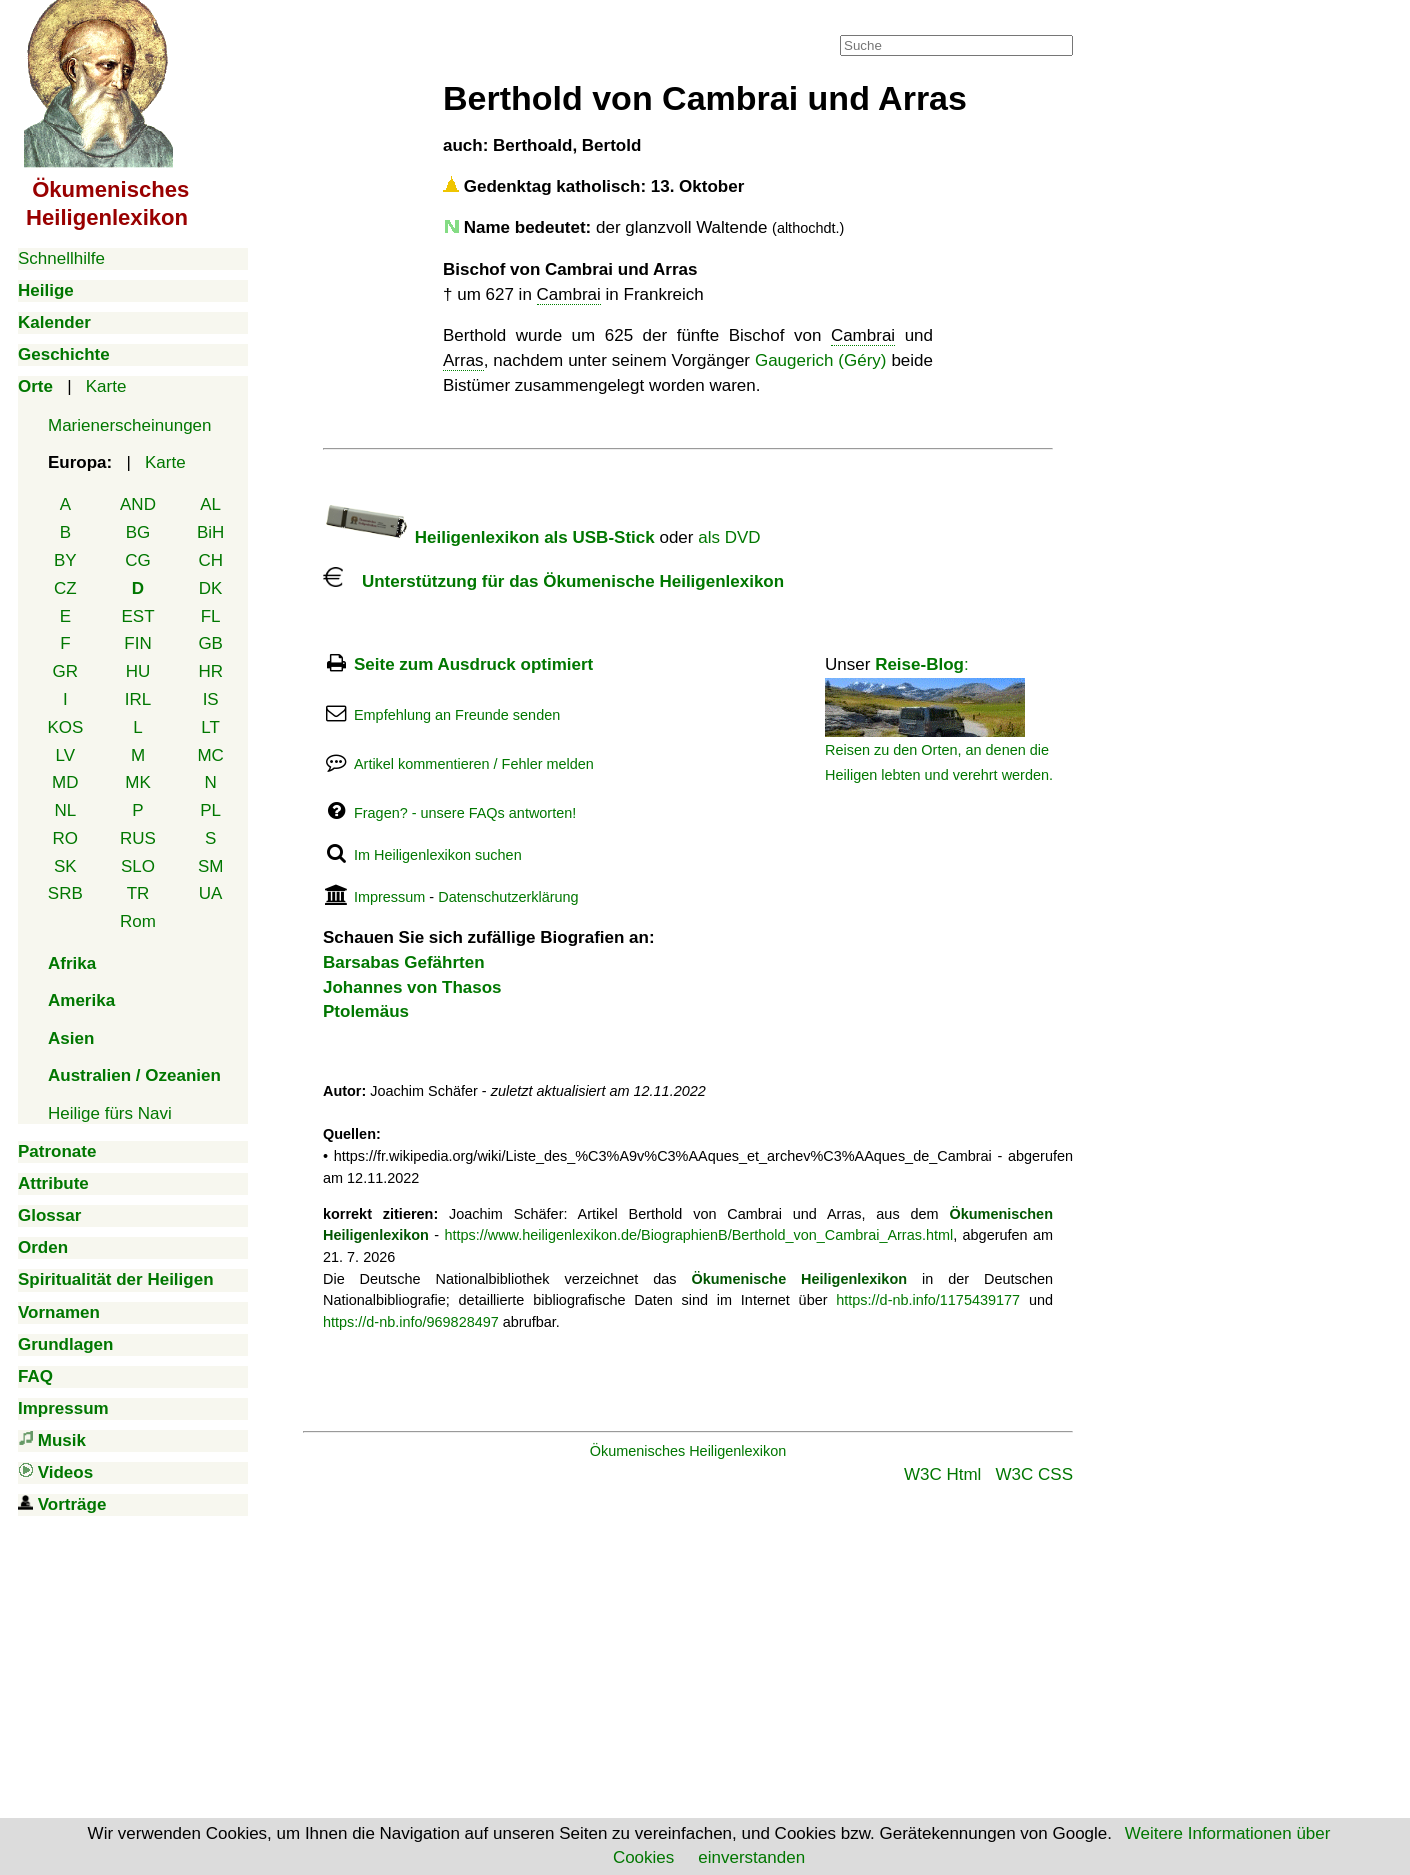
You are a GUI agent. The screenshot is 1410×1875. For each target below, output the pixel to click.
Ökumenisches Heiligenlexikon (688, 1451)
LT (210, 727)
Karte (106, 386)
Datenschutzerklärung (508, 897)
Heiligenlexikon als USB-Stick (489, 537)
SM (211, 866)
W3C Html (942, 1474)
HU (138, 671)
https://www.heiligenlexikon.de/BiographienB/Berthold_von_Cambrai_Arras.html (698, 1235)
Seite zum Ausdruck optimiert (473, 664)
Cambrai (569, 294)
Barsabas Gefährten (404, 962)
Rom (138, 921)
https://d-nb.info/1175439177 (928, 1300)
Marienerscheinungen (130, 425)
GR (66, 671)
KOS (65, 727)
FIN (137, 643)
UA (211, 893)
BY (65, 560)
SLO (138, 866)
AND (138, 504)
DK (211, 588)
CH (210, 560)
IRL (138, 699)
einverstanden (751, 1857)
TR (138, 893)
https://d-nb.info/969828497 (411, 1322)
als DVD (729, 537)
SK (65, 866)
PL (210, 810)
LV (66, 755)
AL (210, 504)
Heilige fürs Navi (110, 1113)
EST (137, 616)
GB (210, 643)
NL (65, 810)
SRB (65, 893)
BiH (210, 532)
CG (138, 560)
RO (66, 838)
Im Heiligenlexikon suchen (438, 855)
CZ (65, 588)
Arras (463, 360)
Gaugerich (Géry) (821, 360)
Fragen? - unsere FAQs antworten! (465, 813)
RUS (138, 838)
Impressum (389, 897)
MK (138, 782)
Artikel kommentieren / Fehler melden (474, 764)
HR (210, 671)
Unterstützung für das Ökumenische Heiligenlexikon (553, 581)
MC (210, 755)
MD (65, 782)
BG (138, 532)
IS (211, 699)
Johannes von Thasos (412, 987)
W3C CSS (1034, 1474)
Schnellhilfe (61, 258)
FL (211, 616)
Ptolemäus (366, 1011)
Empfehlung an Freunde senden (457, 715)
